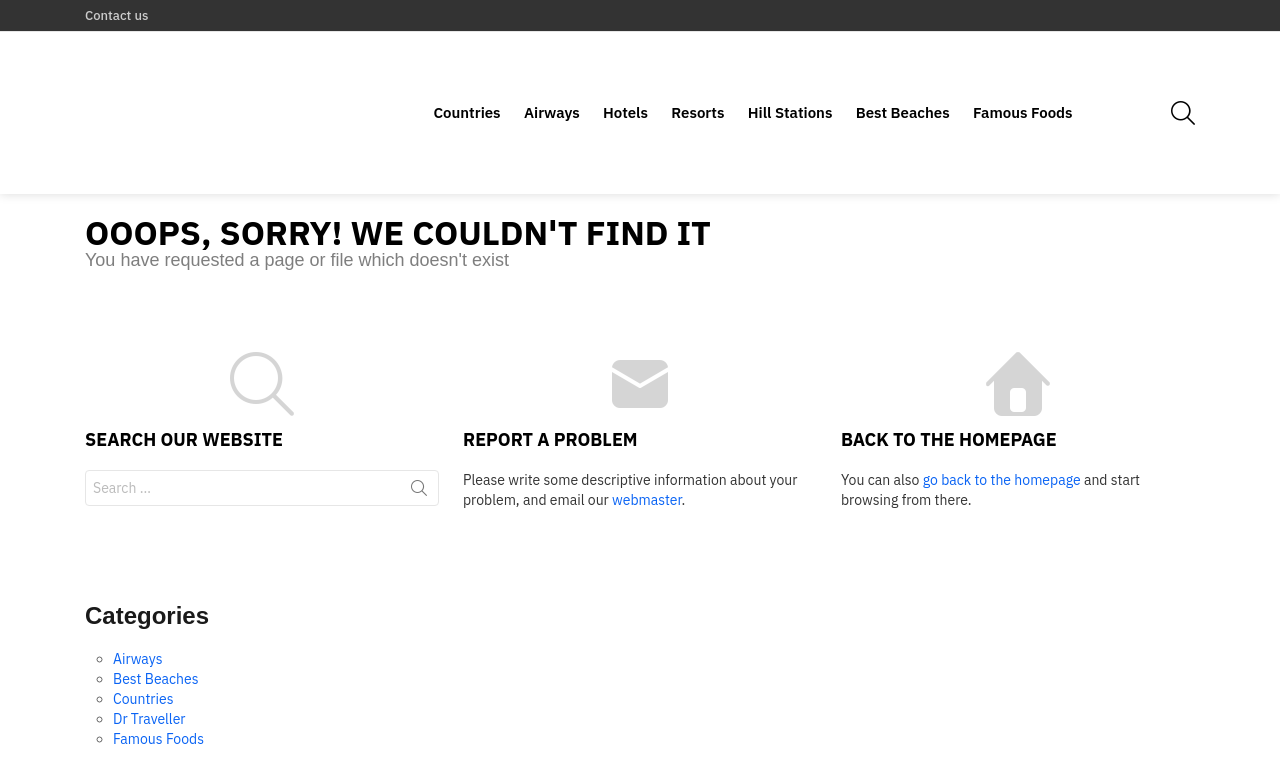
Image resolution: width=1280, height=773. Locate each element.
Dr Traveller (149, 652)
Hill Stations (790, 78)
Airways (552, 78)
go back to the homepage (1002, 412)
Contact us (116, 15)
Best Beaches (903, 78)
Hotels (625, 78)
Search (419, 424)
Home (1091, 749)
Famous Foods (1023, 78)
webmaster (646, 432)
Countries (466, 78)
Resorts (697, 78)
